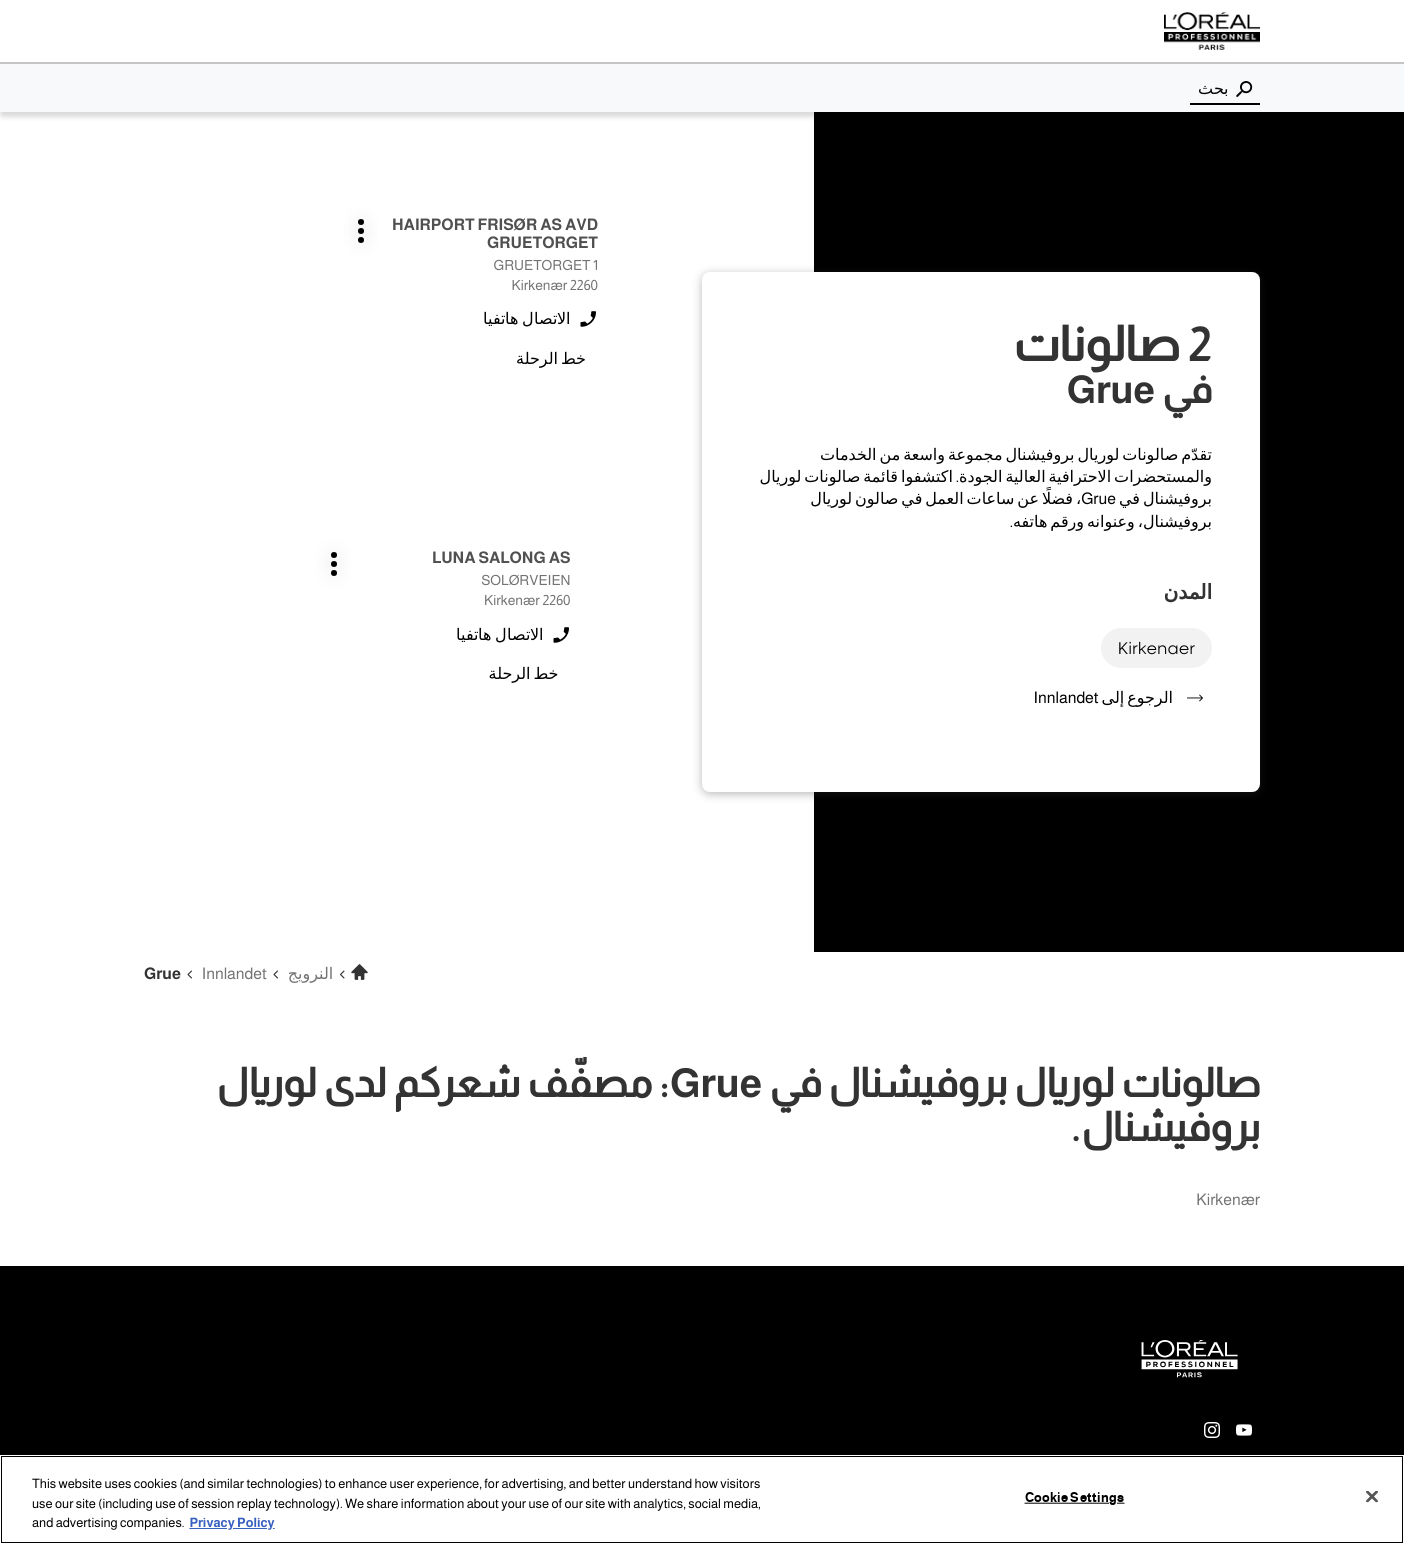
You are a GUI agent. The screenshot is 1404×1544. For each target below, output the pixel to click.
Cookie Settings (1075, 1497)
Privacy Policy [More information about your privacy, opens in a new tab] (231, 1523)
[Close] (1372, 1496)
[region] (702, 1499)
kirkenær (1228, 1200)
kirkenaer (1156, 647)
